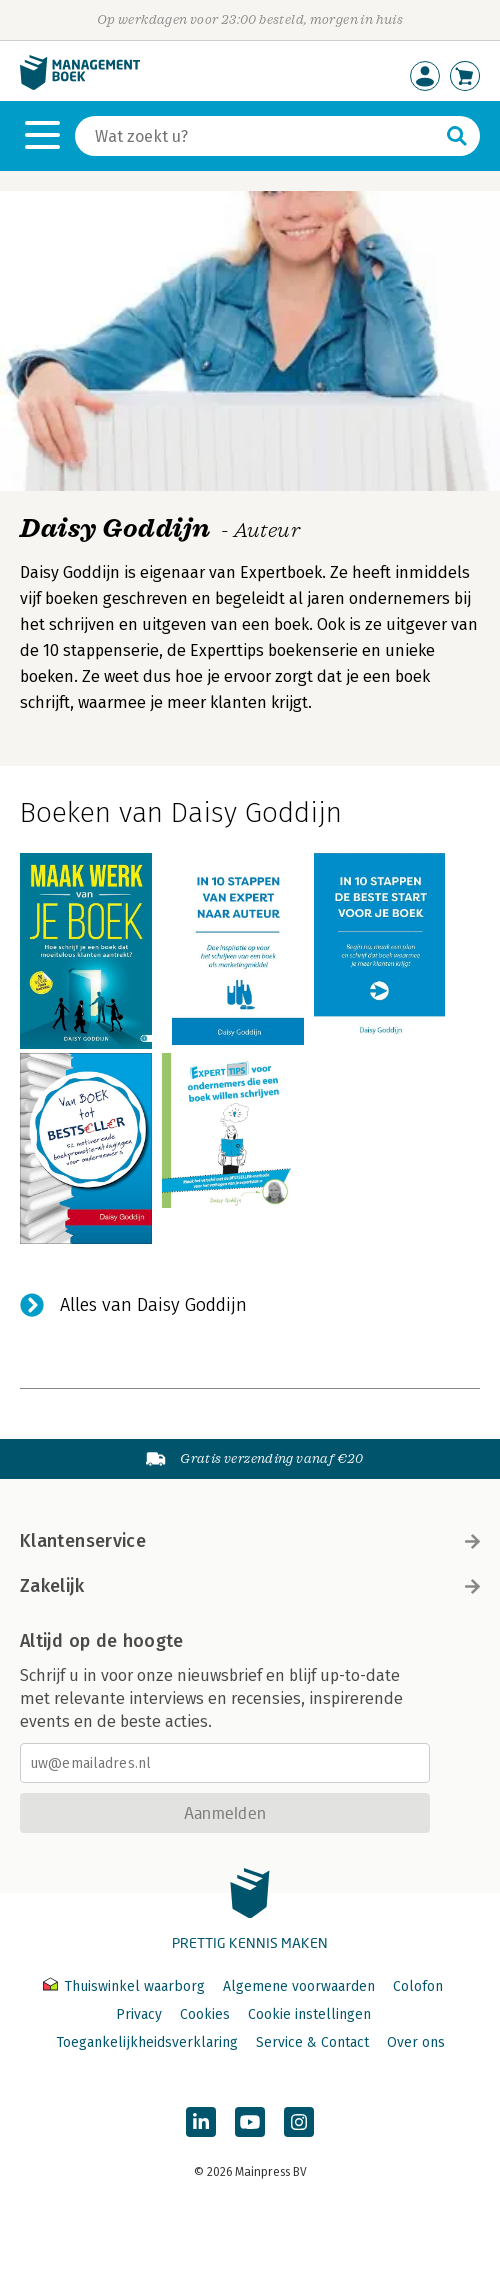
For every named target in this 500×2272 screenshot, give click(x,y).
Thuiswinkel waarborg (126, 1986)
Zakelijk (250, 1586)
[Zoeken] (257, 136)
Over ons (416, 2042)
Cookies (205, 2014)
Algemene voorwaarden (299, 1986)
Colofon (418, 1986)
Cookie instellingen (309, 2014)
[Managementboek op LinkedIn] (201, 2122)
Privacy (139, 2014)
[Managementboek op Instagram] (299, 2122)
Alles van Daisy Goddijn (153, 1305)
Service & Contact (312, 2042)
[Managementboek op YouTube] (250, 2122)
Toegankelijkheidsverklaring (147, 2042)
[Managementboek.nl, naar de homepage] (80, 85)
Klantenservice (250, 1541)
